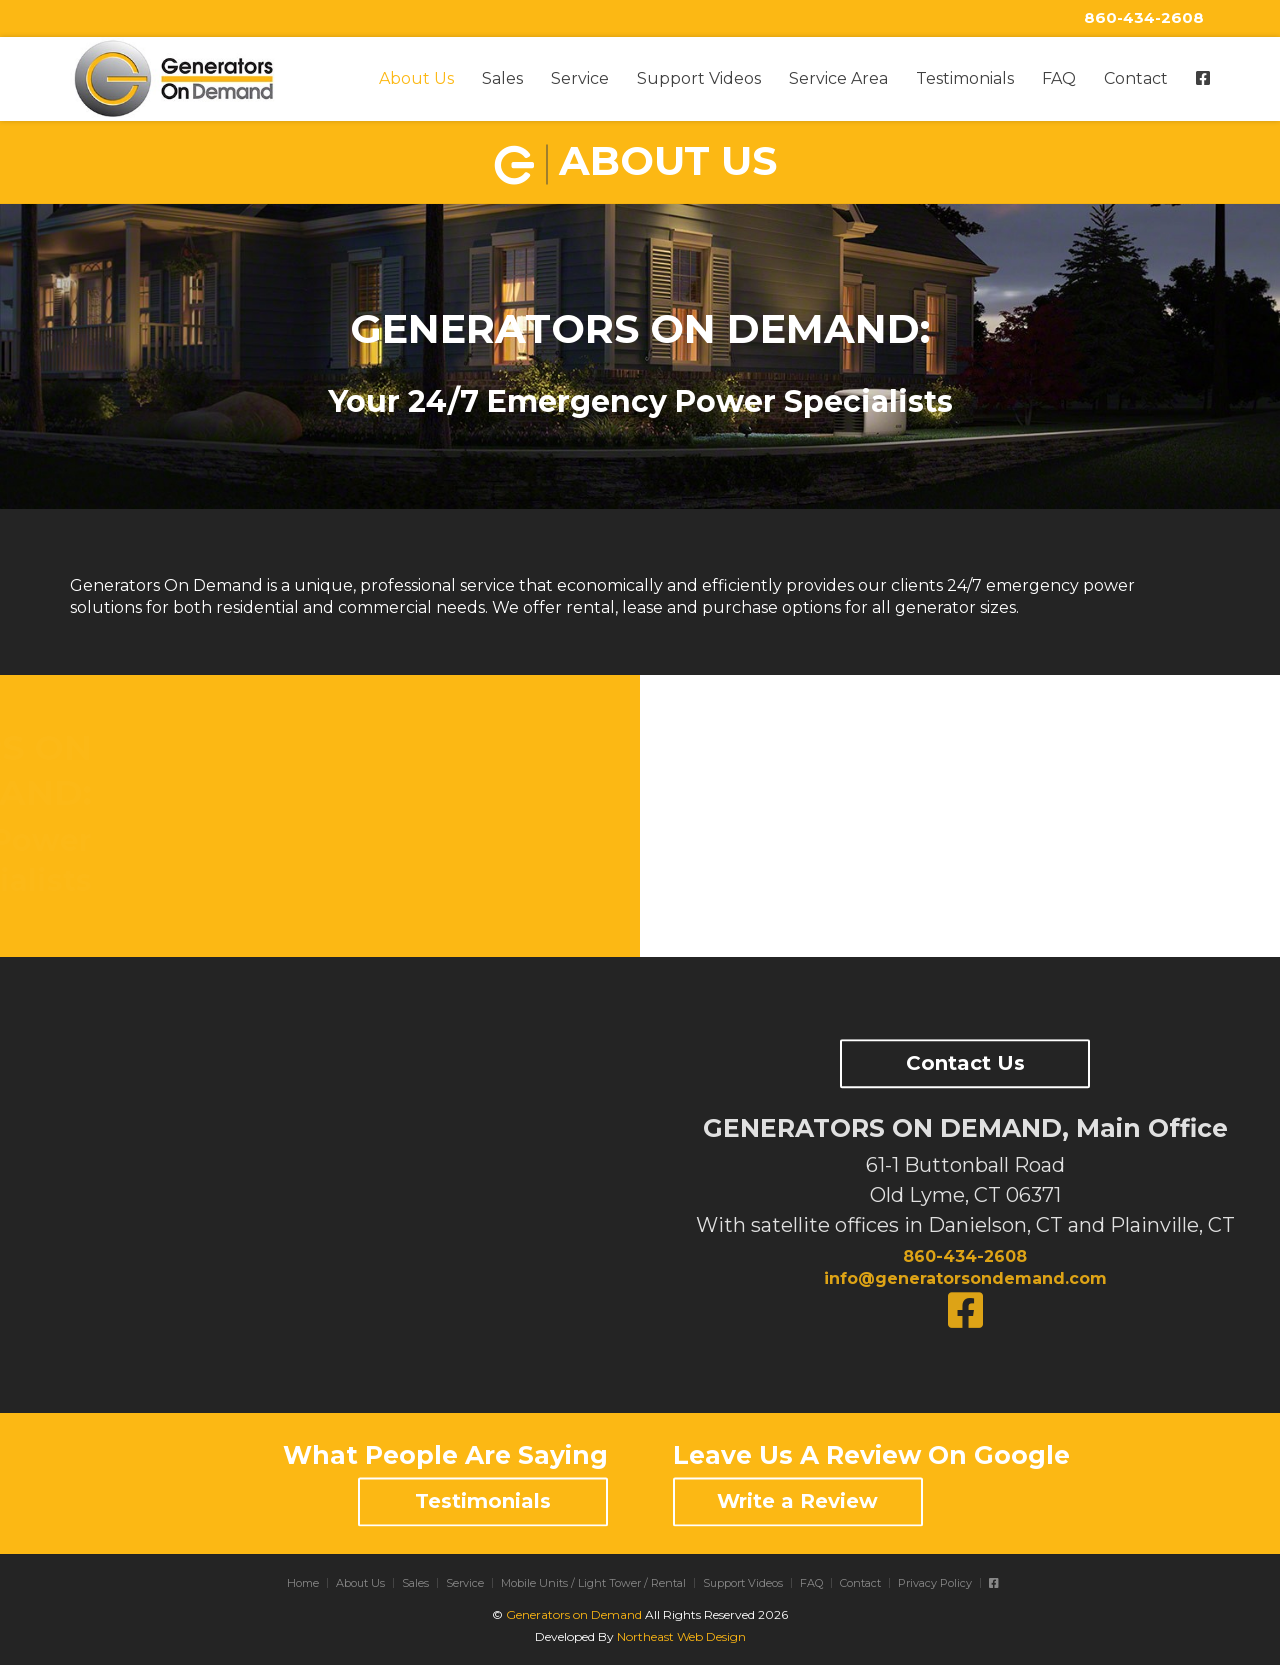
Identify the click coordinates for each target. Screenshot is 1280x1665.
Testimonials (965, 78)
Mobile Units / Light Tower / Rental (593, 1583)
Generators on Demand (574, 1614)
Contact (1136, 78)
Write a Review (797, 1501)
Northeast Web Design (681, 1636)
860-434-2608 (1144, 17)
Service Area (838, 78)
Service (580, 78)
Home (303, 1583)
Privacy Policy (935, 1583)
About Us (416, 78)
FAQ (1059, 78)
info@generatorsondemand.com (965, 1278)
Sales (502, 78)
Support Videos (699, 78)
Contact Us (965, 1064)
